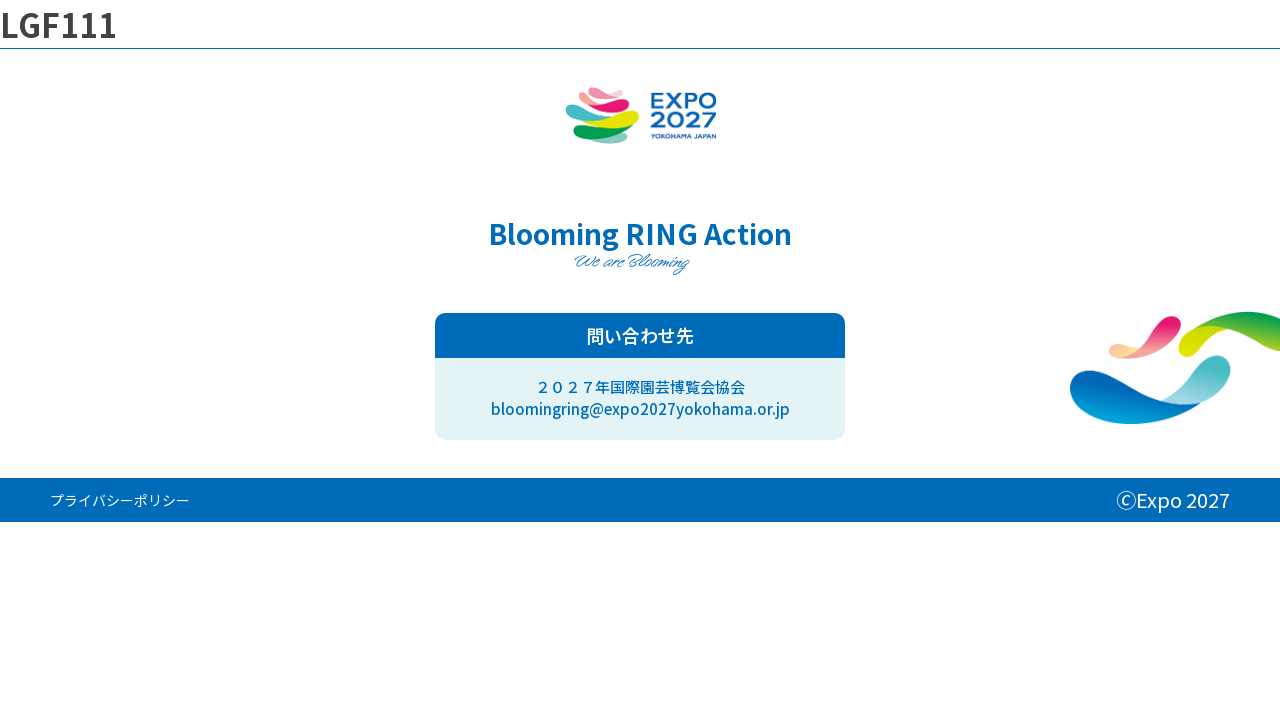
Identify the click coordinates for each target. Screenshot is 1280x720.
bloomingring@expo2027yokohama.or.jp (640, 408)
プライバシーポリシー (120, 500)
